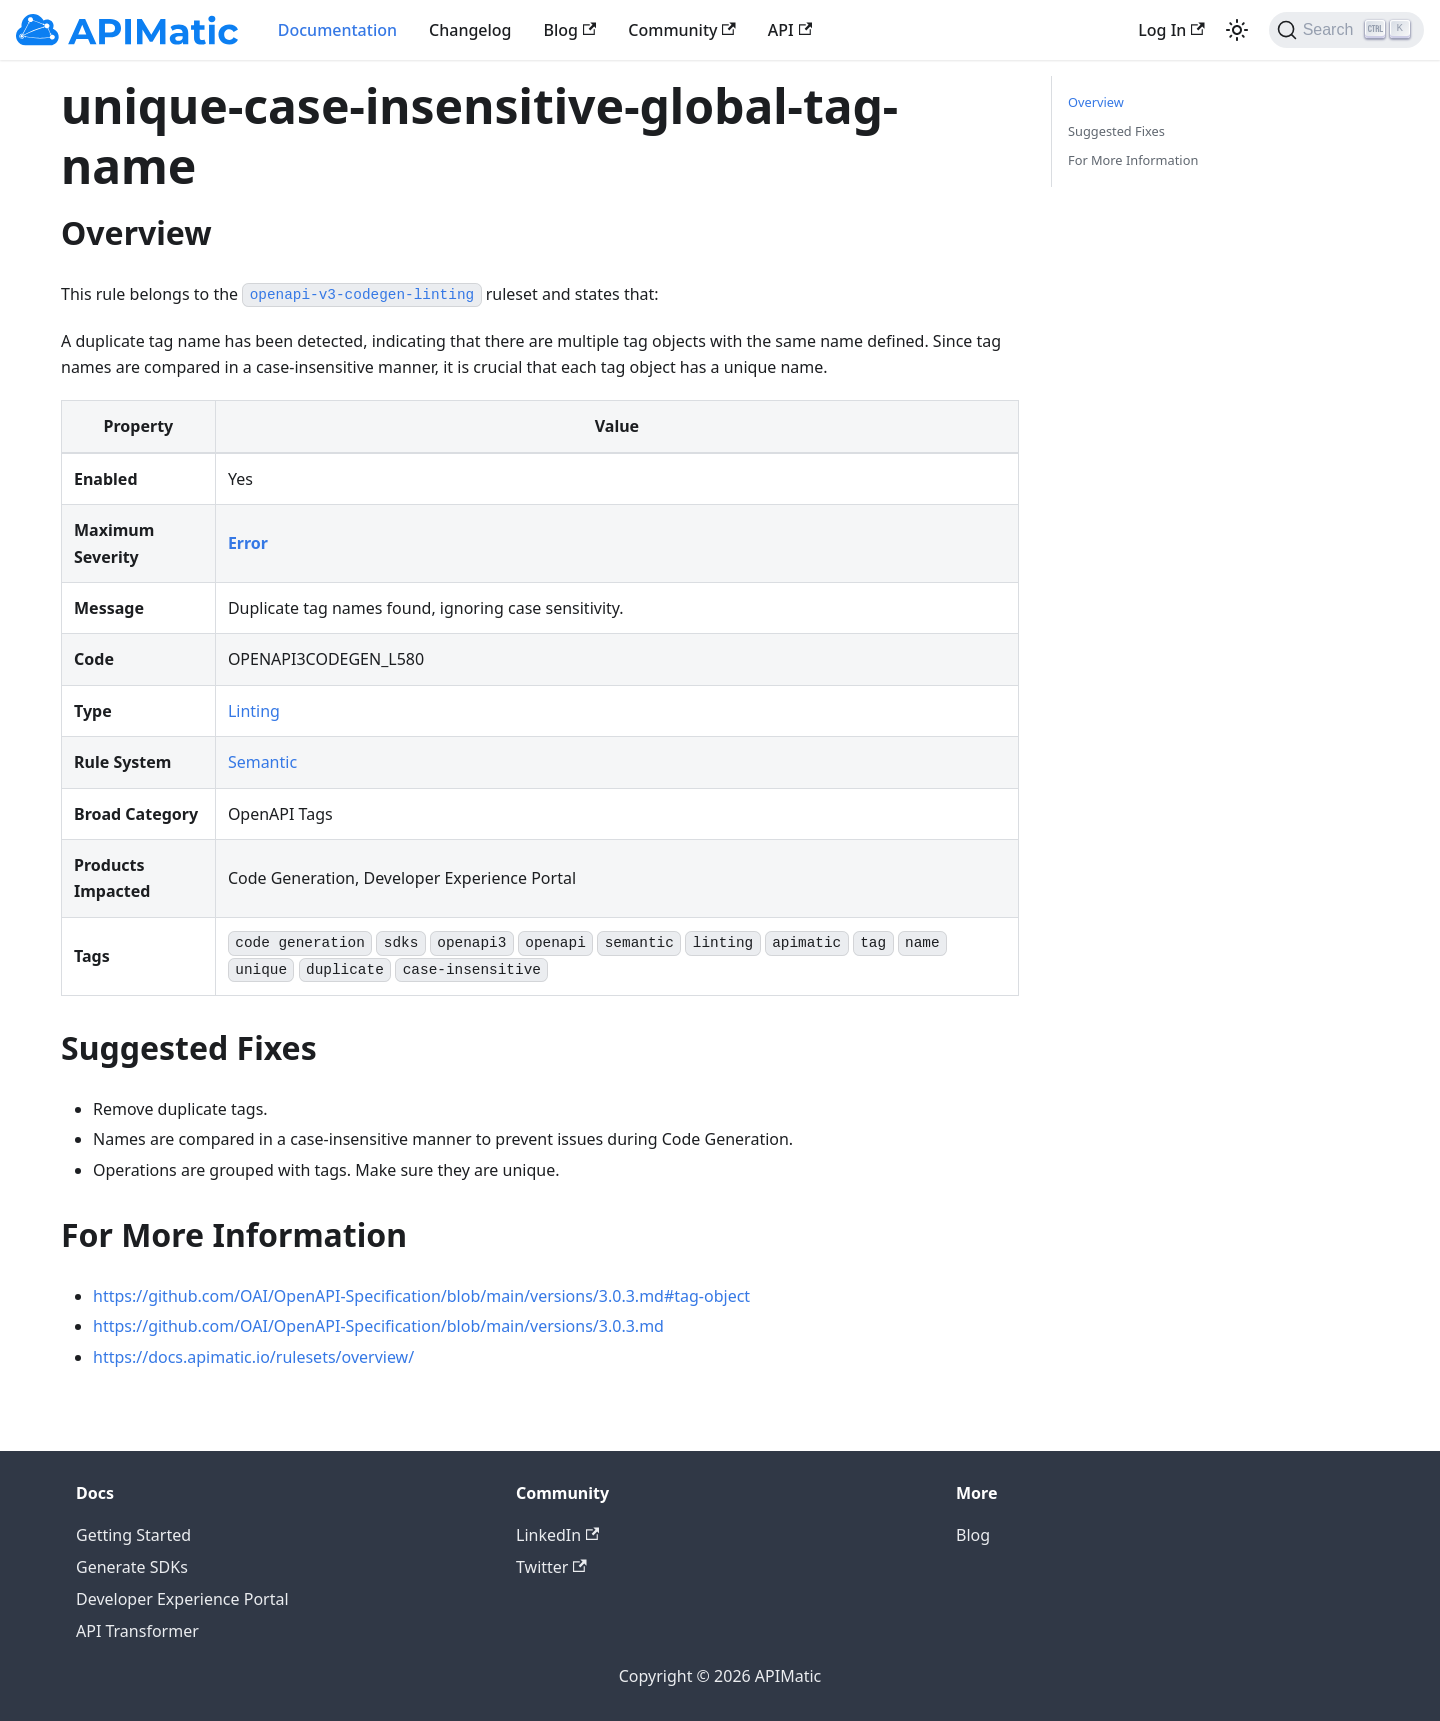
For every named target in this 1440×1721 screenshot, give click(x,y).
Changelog (470, 30)
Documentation (337, 30)
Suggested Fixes (1116, 131)
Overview (1096, 102)
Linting (254, 711)
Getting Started (133, 1535)
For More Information (1133, 160)
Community (682, 30)
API (790, 30)
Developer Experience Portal (182, 1599)
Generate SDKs (132, 1567)
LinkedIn (557, 1535)
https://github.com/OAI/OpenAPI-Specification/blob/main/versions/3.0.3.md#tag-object (421, 1296)
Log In (1171, 30)
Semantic (262, 762)
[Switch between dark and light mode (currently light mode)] (1237, 30)
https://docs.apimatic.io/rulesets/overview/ (253, 1357)
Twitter (551, 1567)
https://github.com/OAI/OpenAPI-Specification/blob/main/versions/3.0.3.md (378, 1326)
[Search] (1346, 30)
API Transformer (137, 1631)
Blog (570, 30)
